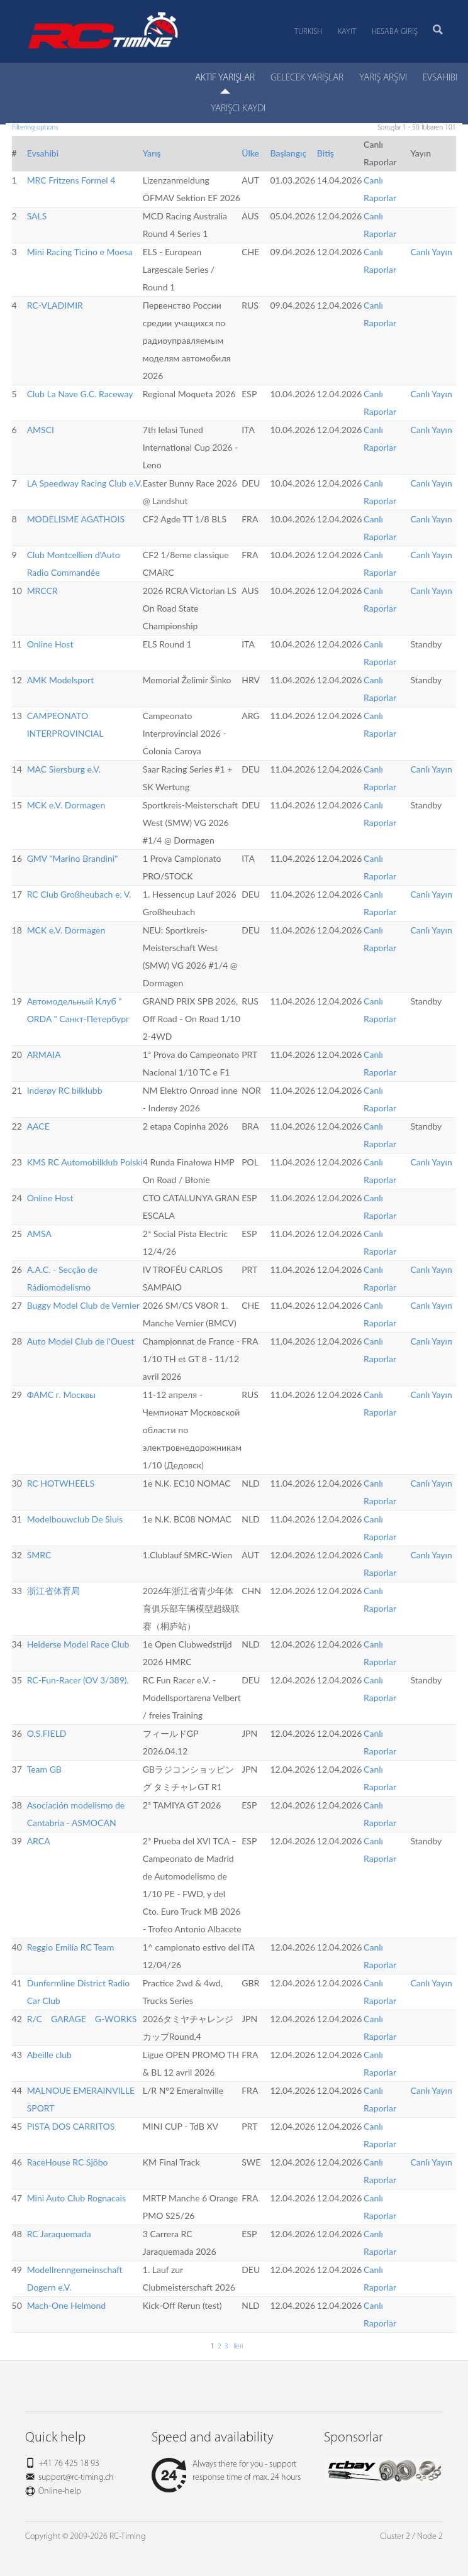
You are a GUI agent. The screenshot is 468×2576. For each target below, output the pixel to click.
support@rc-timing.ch (76, 2477)
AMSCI (40, 429)
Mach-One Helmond (66, 2305)
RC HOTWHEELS (60, 1483)
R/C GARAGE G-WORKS (82, 2018)
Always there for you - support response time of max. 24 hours (226, 2471)
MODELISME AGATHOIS (76, 519)
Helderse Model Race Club (78, 1644)
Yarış (152, 153)
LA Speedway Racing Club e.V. (85, 483)
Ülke (250, 153)
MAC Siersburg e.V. (64, 769)
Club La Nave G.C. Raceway (80, 393)
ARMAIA (44, 1054)
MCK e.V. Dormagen (66, 805)
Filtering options (35, 127)
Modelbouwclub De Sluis (75, 1519)
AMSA (39, 1233)
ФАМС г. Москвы (61, 1394)
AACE (38, 1126)
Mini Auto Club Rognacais (76, 2198)
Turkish (308, 32)
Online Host (50, 644)
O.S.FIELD (47, 1733)
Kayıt (347, 32)
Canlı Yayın (431, 251)
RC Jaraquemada (59, 2233)
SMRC (39, 1554)
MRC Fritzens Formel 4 (71, 180)
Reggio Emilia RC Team (70, 1947)
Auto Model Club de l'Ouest (81, 1341)
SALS (37, 216)
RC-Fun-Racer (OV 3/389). (78, 1680)
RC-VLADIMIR (55, 305)
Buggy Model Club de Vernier (83, 1305)
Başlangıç (288, 153)
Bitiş (325, 153)
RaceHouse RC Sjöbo (67, 2162)
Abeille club (49, 2054)
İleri (237, 2346)
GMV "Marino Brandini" (72, 858)
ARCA (38, 1841)
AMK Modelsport (60, 679)
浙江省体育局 (53, 1590)
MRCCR (42, 590)
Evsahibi (43, 153)
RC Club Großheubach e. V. (79, 894)
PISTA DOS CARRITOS (71, 2126)
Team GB (44, 1769)
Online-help (59, 2491)
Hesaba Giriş (395, 32)
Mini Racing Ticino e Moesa (80, 251)
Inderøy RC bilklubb (65, 1090)
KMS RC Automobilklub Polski (85, 1162)
